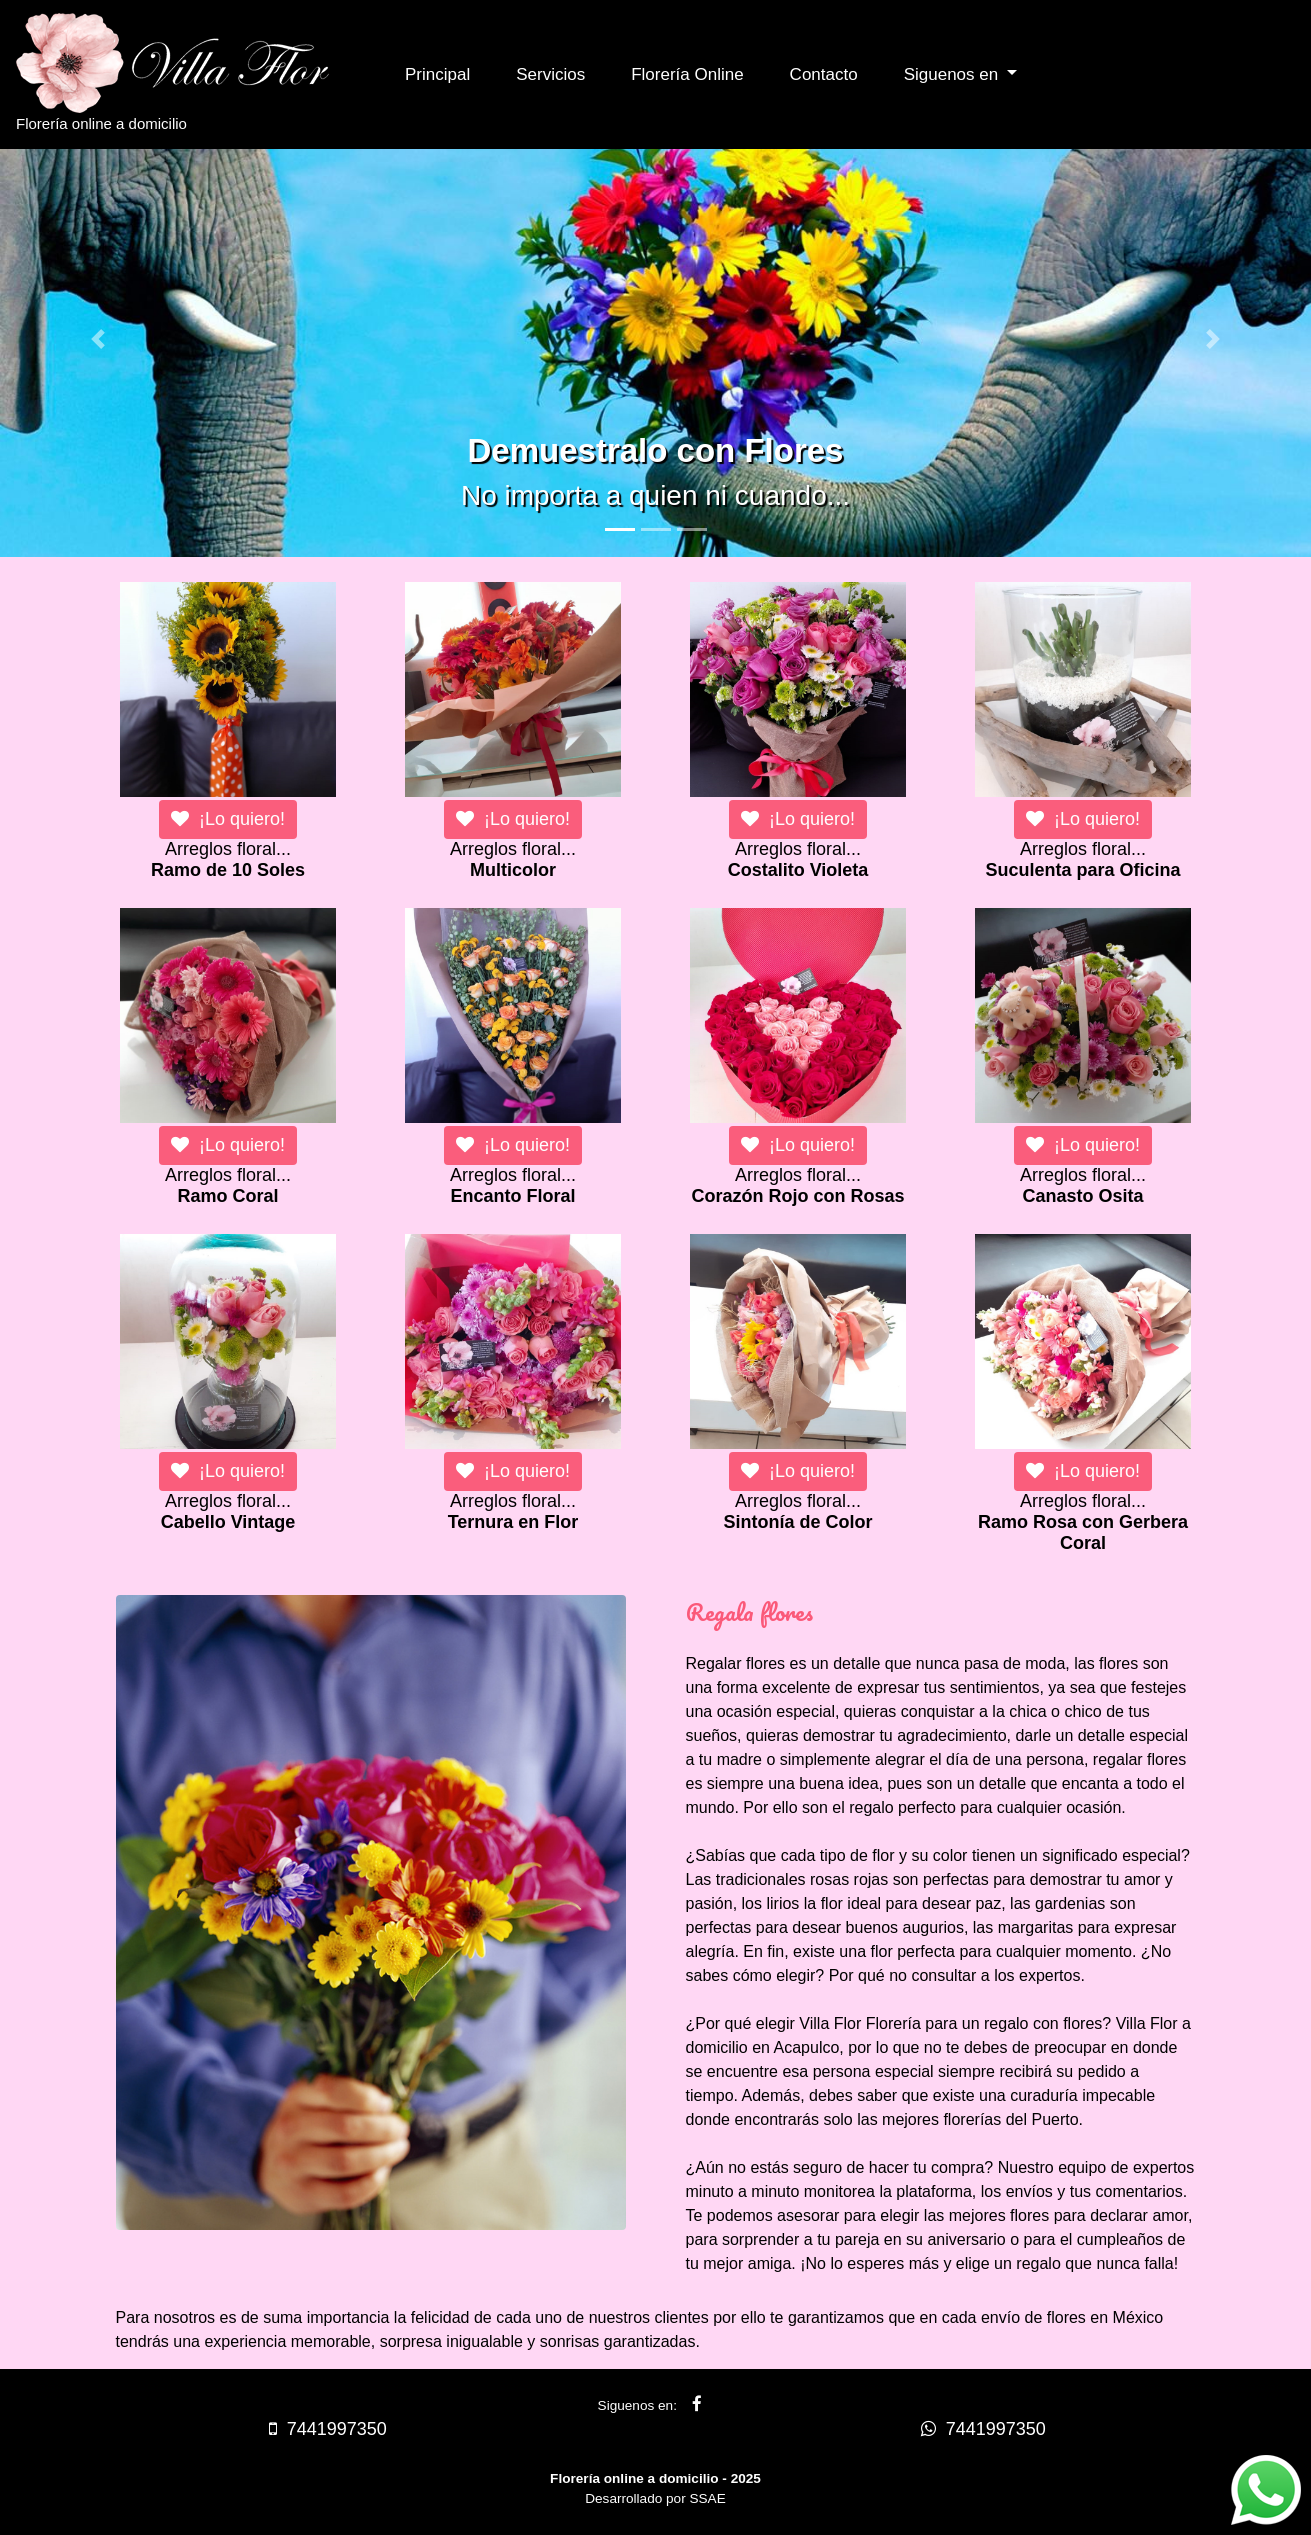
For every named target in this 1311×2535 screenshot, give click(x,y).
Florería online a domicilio (191, 72)
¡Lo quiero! (228, 819)
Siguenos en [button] (953, 74)
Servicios (550, 74)
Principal (437, 74)
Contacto (824, 74)
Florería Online (687, 74)
